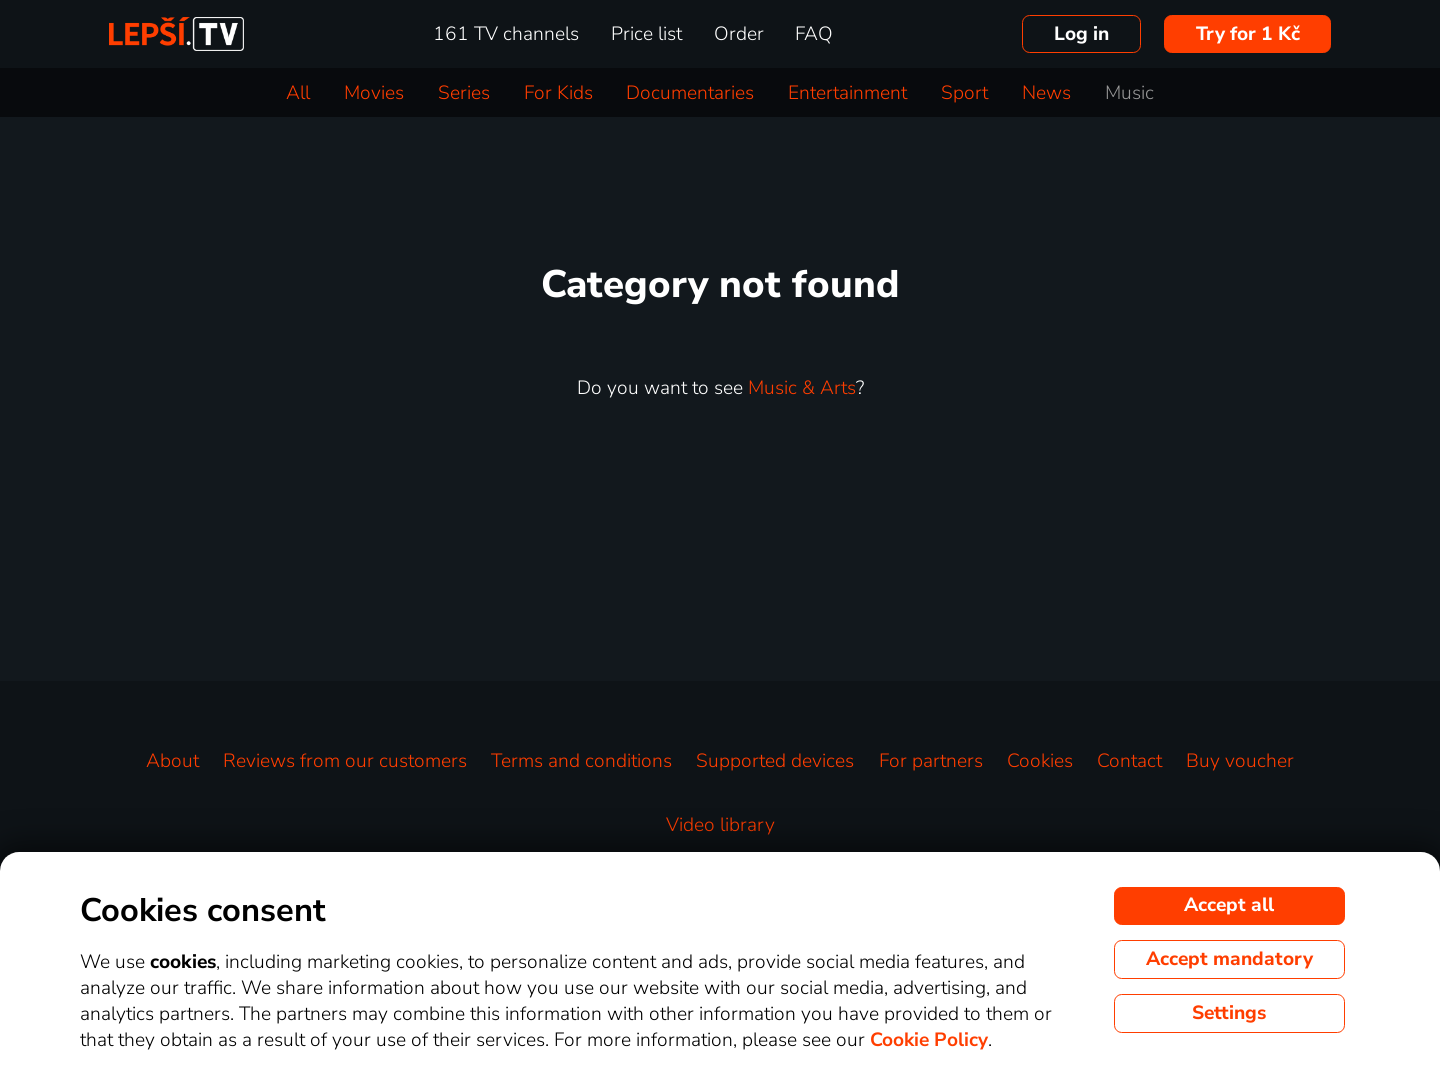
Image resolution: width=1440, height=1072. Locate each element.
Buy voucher (1240, 761)
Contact (1129, 761)
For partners (931, 761)
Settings (1229, 1013)
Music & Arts (802, 388)
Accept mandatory (1229, 959)
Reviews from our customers (345, 761)
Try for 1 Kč (1248, 34)
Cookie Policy (929, 1040)
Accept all (1229, 905)
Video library (720, 825)
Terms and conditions (581, 761)
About (172, 761)
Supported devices (775, 761)
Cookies (1040, 761)
